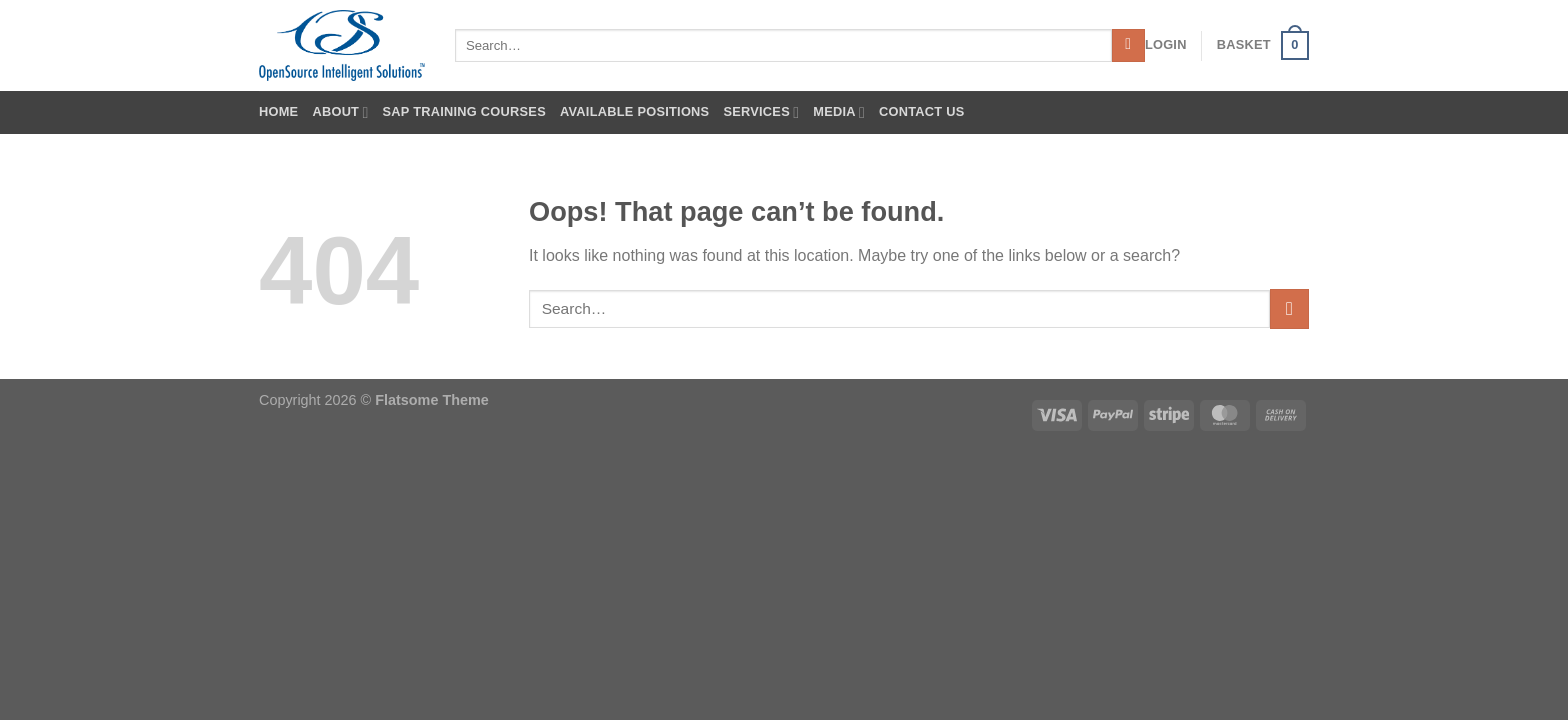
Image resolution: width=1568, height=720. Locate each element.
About (340, 112)
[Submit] (1128, 46)
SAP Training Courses (464, 111)
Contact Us (922, 111)
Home (278, 111)
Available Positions (634, 111)
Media (839, 112)
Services (761, 112)
